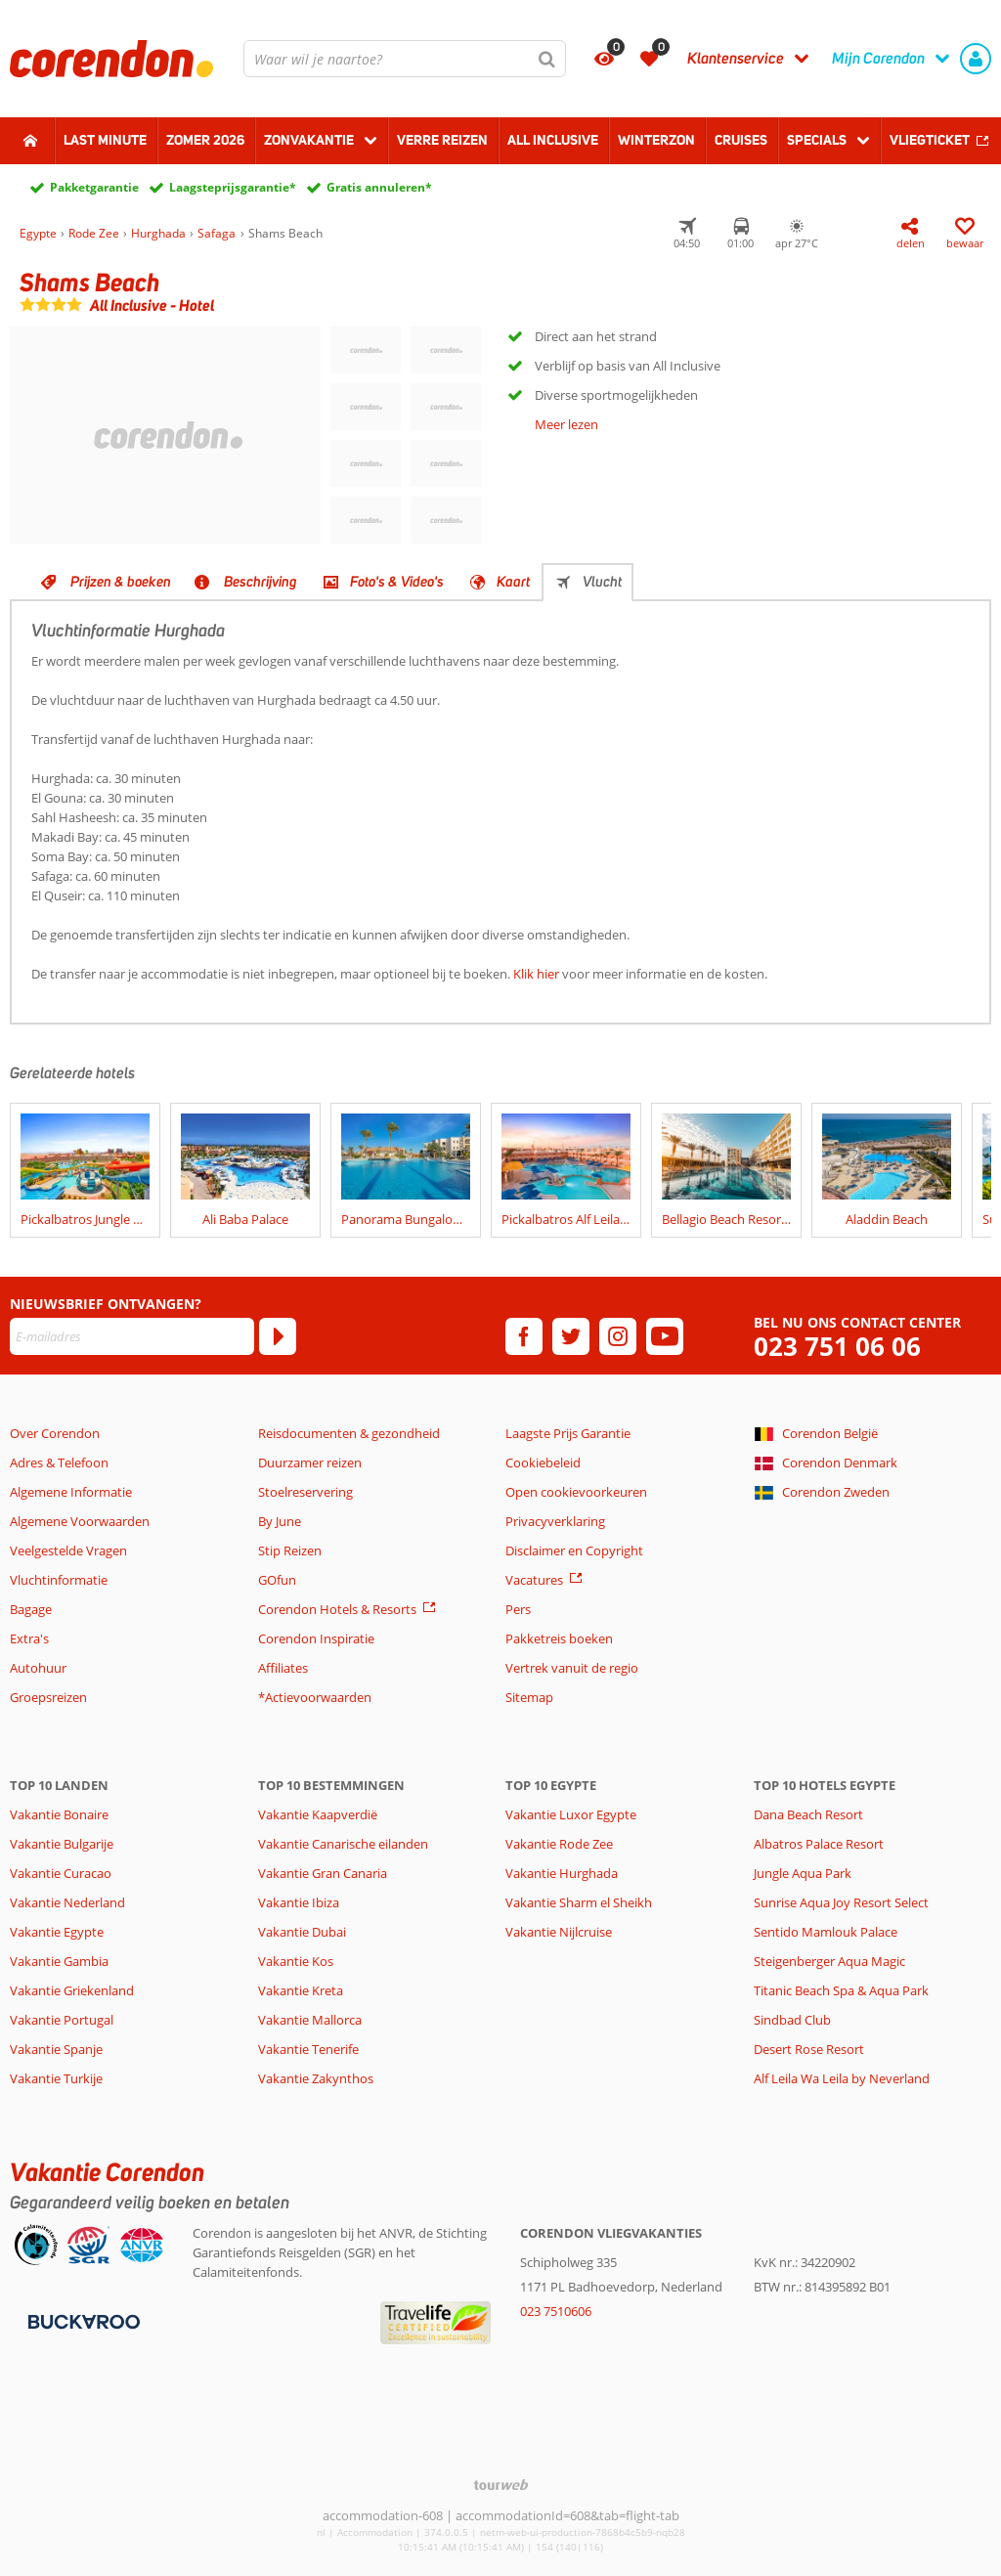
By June (279, 1521)
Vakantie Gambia (59, 1961)
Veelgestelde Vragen (68, 1550)
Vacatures (534, 1580)
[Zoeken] (547, 58)
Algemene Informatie (71, 1492)
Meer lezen (566, 424)
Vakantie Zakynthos (315, 2078)
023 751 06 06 (837, 1347)
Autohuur (38, 1668)
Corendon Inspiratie (316, 1638)
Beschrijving (260, 581)
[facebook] (524, 1336)
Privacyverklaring (555, 1521)
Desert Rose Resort (809, 2049)
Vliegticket (930, 140)
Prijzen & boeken (120, 581)
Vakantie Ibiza (298, 1902)
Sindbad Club (792, 2020)
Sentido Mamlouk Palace (825, 1932)
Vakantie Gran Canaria (322, 1873)
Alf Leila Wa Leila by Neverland (842, 2078)
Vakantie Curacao (60, 1873)
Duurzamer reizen (310, 1462)
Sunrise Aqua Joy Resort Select (841, 1902)
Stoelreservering (305, 1492)
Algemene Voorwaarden (80, 1521)
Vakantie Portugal (61, 2020)
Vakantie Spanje (56, 2049)
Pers (518, 1609)
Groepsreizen (48, 1697)
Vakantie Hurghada (561, 1873)
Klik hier (536, 973)
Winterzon (656, 140)
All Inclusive (552, 140)
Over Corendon (55, 1433)
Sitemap (529, 1697)
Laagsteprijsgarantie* (232, 187)
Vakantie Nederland (67, 1902)
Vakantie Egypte (57, 1932)
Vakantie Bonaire (59, 1814)
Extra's (29, 1638)
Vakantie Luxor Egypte (570, 1814)
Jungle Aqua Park (802, 1873)
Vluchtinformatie (59, 1580)
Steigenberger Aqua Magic (829, 1961)
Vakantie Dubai (302, 1932)
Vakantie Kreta (300, 1990)
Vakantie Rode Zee (559, 1844)
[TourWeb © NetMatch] (501, 2484)
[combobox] (404, 58)
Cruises (741, 140)
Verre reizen (442, 140)
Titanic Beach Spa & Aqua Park (841, 1990)
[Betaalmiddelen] (82, 2321)
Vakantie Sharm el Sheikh (578, 1902)
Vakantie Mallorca (310, 2020)
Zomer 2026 (205, 140)
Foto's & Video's (397, 581)
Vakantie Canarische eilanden (343, 1844)
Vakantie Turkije (56, 2078)
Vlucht (602, 581)
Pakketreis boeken (559, 1638)
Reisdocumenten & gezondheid (349, 1433)
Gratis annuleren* (379, 187)
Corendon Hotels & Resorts (337, 1609)
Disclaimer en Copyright (574, 1550)
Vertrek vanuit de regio (571, 1668)
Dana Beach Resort (808, 1814)
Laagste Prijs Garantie (568, 1433)
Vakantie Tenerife (308, 2049)
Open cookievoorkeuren (576, 1492)
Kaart (513, 581)
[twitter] (570, 1336)
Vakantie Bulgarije (61, 1844)
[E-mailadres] (132, 1336)
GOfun (277, 1580)
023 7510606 (555, 2311)
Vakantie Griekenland (72, 1990)
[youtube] (664, 1336)
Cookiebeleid (543, 1462)
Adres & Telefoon (59, 1462)
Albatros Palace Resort (819, 1844)
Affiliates (283, 1668)
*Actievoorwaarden (314, 1697)
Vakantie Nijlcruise (558, 1932)
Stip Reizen (290, 1550)
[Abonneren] (277, 1336)
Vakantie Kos (295, 1961)
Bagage (31, 1609)
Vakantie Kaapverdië (317, 1814)
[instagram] (617, 1336)
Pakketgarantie (94, 187)
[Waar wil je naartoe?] (404, 58)
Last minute (105, 140)
